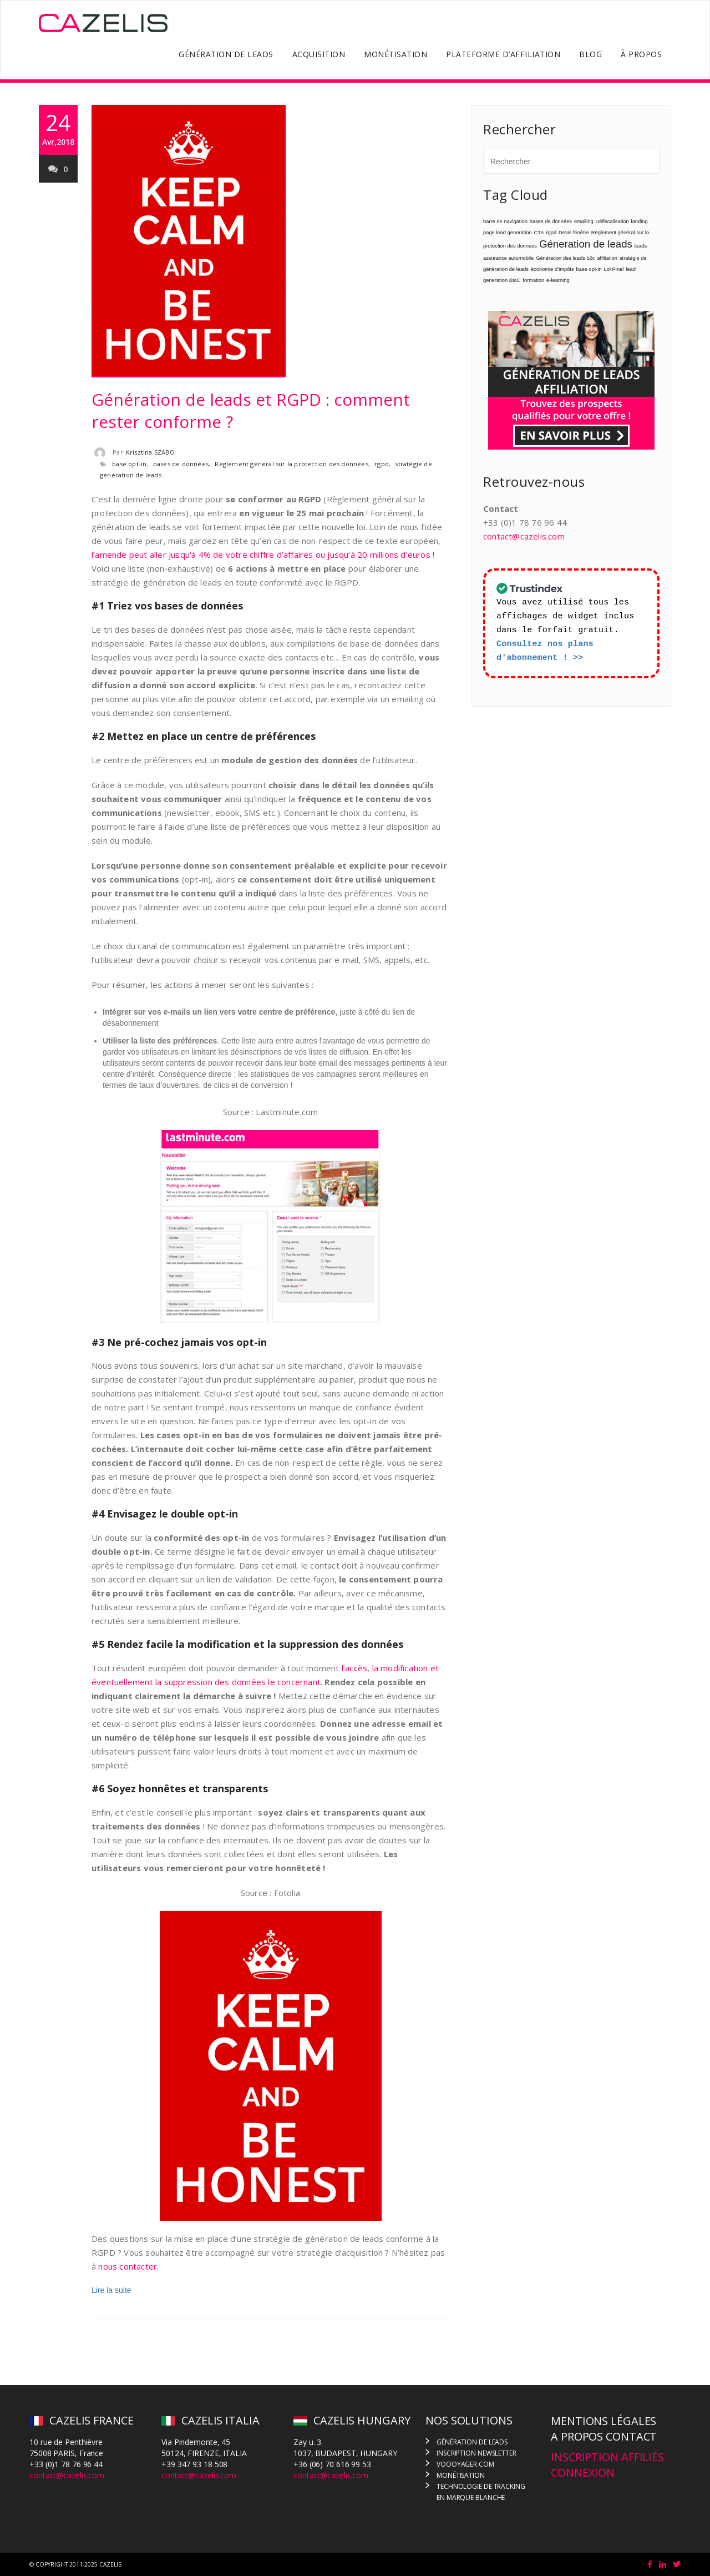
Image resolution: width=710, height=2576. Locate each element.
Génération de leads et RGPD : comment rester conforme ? (251, 410)
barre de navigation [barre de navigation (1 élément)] (505, 221)
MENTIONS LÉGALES (603, 2420)
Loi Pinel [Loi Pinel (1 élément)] (614, 269)
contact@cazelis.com (524, 536)
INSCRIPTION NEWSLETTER (476, 2453)
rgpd (381, 464)
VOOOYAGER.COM (465, 2464)
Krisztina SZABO (150, 452)
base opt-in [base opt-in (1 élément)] (589, 269)
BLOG (590, 54)
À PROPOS (641, 54)
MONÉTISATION (395, 54)
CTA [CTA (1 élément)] (539, 232)
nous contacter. (128, 2266)
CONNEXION (583, 2472)
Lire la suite (111, 2290)
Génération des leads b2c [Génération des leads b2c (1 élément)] (565, 258)
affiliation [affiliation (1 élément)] (607, 258)
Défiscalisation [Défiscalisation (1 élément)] (612, 221)
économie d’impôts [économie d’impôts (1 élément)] (552, 269)
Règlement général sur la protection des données (291, 464)
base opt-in (129, 464)
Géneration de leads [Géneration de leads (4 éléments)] (585, 244)
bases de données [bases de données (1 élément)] (551, 221)
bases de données (181, 464)
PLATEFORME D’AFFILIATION (503, 54)
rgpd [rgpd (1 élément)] (551, 232)
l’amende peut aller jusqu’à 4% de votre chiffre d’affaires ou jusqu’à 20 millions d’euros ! (263, 554)
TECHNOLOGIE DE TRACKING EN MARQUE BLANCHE (481, 2492)
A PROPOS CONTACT (604, 2436)
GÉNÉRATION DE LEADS (226, 54)
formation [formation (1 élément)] (533, 280)
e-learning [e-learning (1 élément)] (558, 280)
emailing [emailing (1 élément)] (584, 221)
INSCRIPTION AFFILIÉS (607, 2456)
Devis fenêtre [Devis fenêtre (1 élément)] (574, 232)
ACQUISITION (319, 54)
